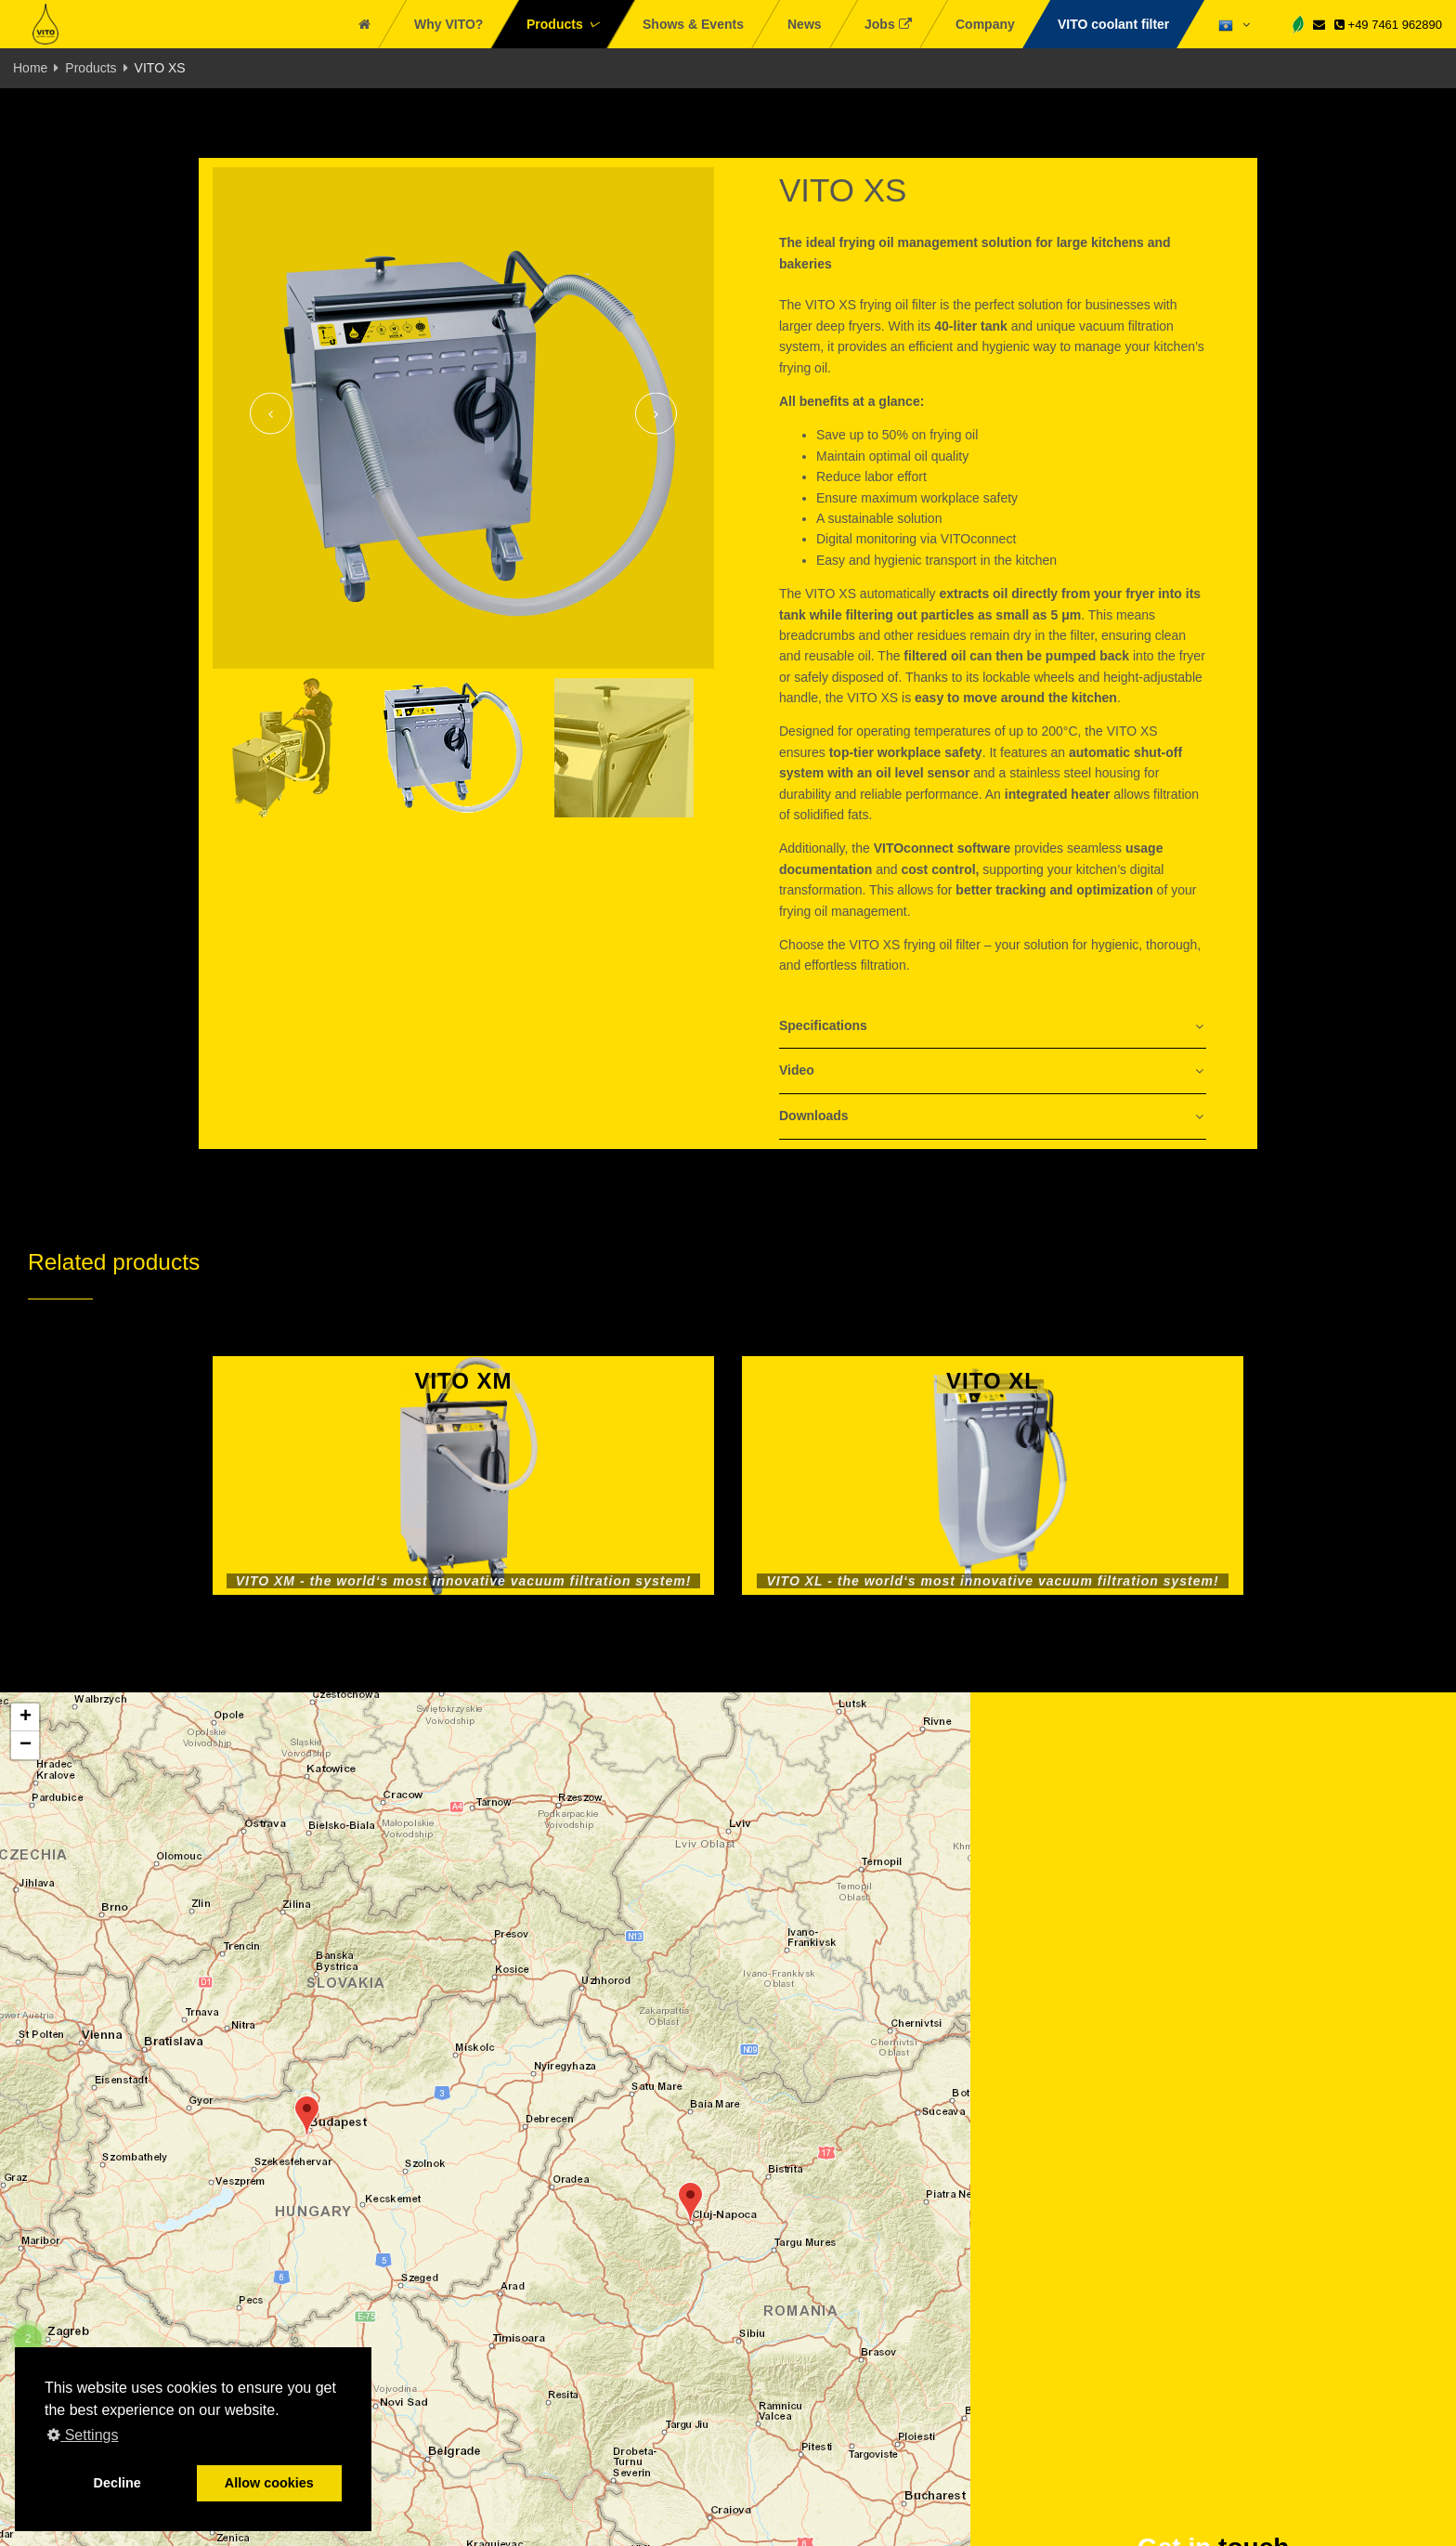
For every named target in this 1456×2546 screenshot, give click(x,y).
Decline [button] (117, 2482)
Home (30, 67)
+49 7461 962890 (1388, 25)
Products (90, 67)
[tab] (992, 1027)
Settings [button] (82, 2435)
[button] (306, 2115)
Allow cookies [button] (269, 2482)
